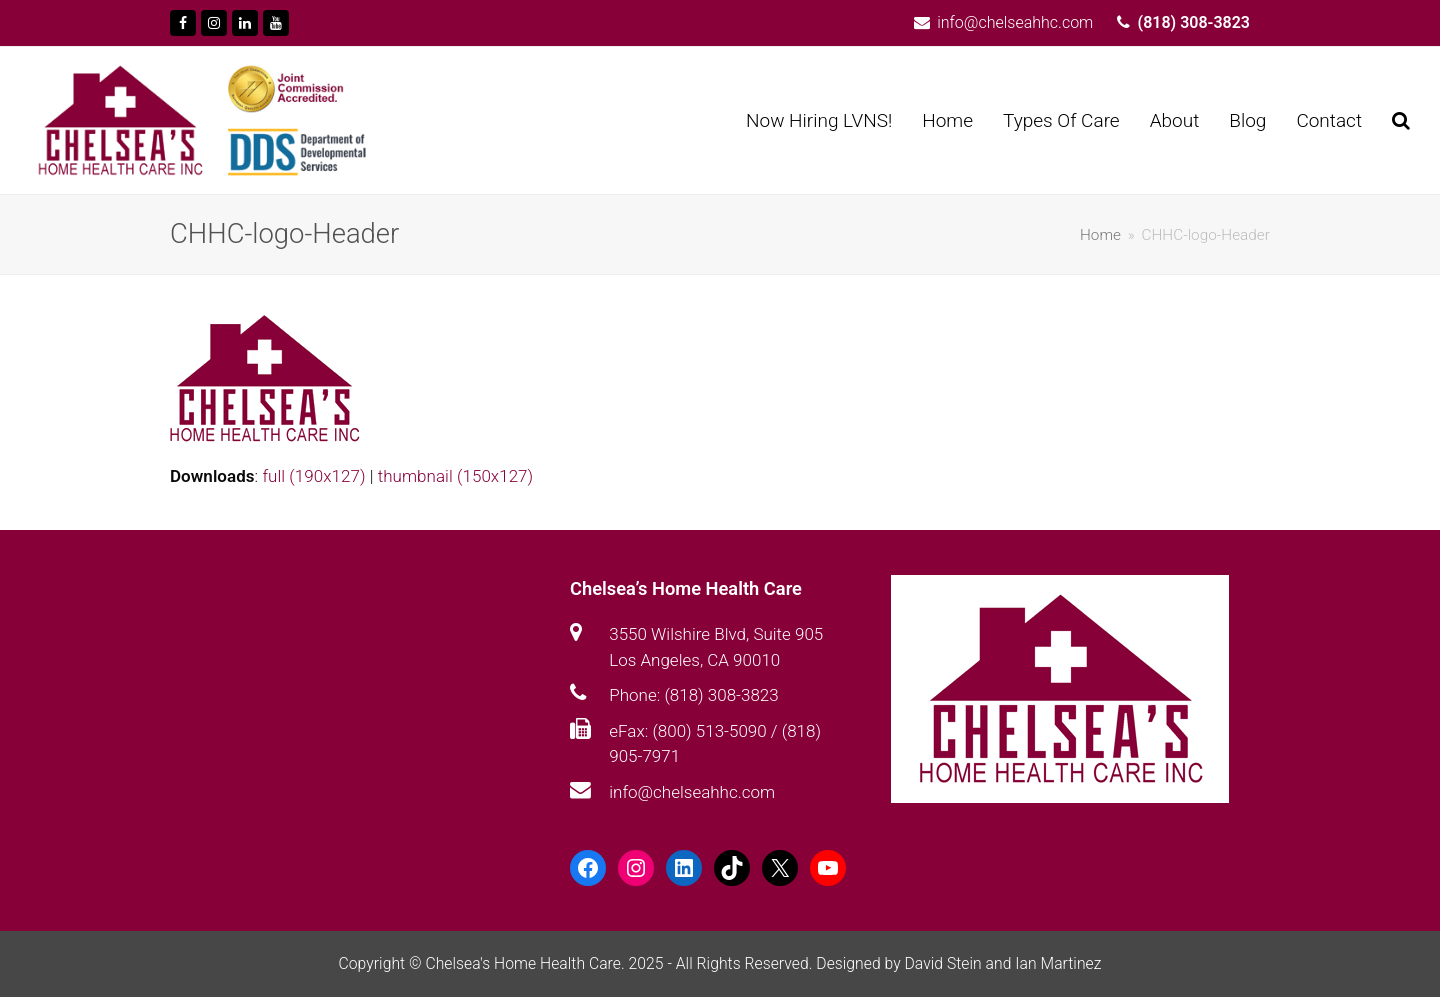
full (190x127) (313, 476)
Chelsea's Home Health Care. (524, 963)
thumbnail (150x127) (455, 476)
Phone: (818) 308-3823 (693, 695)
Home (1100, 235)
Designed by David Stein (900, 963)
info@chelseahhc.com (692, 792)
